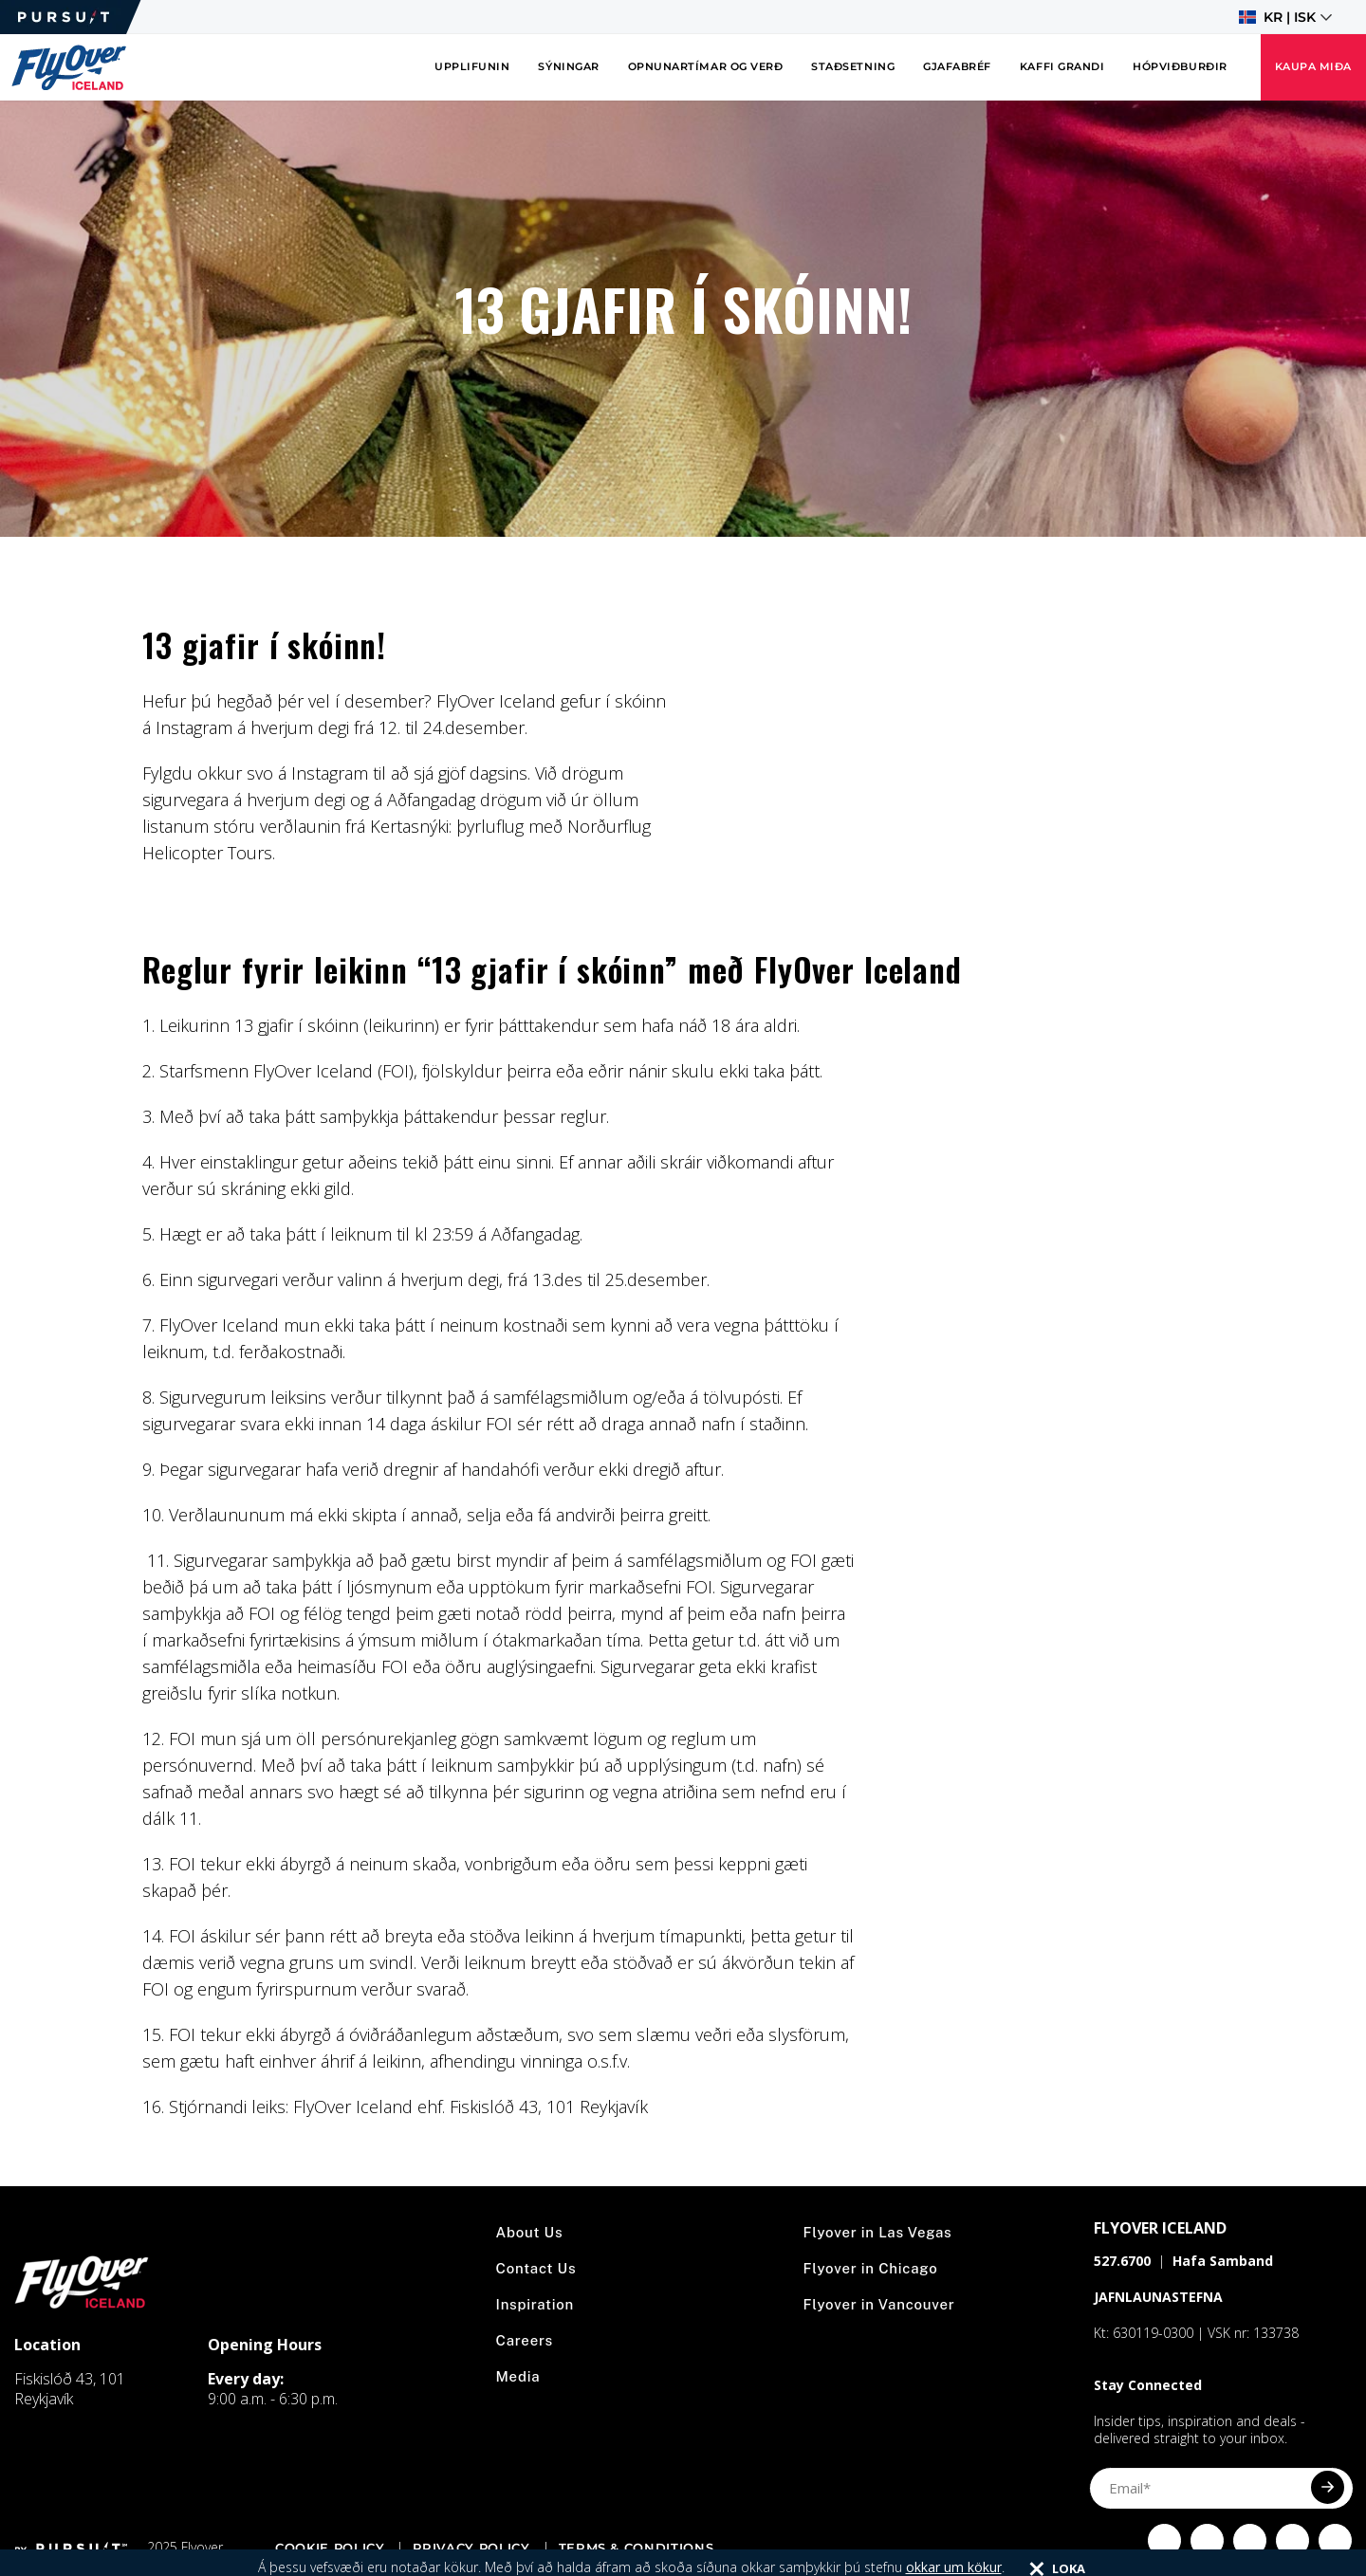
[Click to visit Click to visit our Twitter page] (1249, 2540)
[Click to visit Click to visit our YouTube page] (1292, 2540)
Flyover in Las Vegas (877, 2232)
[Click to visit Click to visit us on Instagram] (1207, 2540)
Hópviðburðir (1180, 67)
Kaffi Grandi (1062, 67)
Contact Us (536, 2268)
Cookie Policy (329, 2547)
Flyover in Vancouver (879, 2304)
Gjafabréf (957, 67)
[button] (1285, 17)
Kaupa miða (1313, 67)
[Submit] (1327, 2487)
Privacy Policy (471, 2547)
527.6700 (1122, 2261)
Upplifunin (471, 67)
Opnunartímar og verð (706, 67)
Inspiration (535, 2304)
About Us (529, 2232)
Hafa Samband (1222, 2261)
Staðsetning (853, 67)
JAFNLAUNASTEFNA (1158, 2297)
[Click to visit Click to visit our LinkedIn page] (1335, 2540)
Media (518, 2376)
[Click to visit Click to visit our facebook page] (1164, 2540)
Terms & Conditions (636, 2547)
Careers (524, 2340)
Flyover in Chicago (870, 2268)
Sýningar (568, 67)
